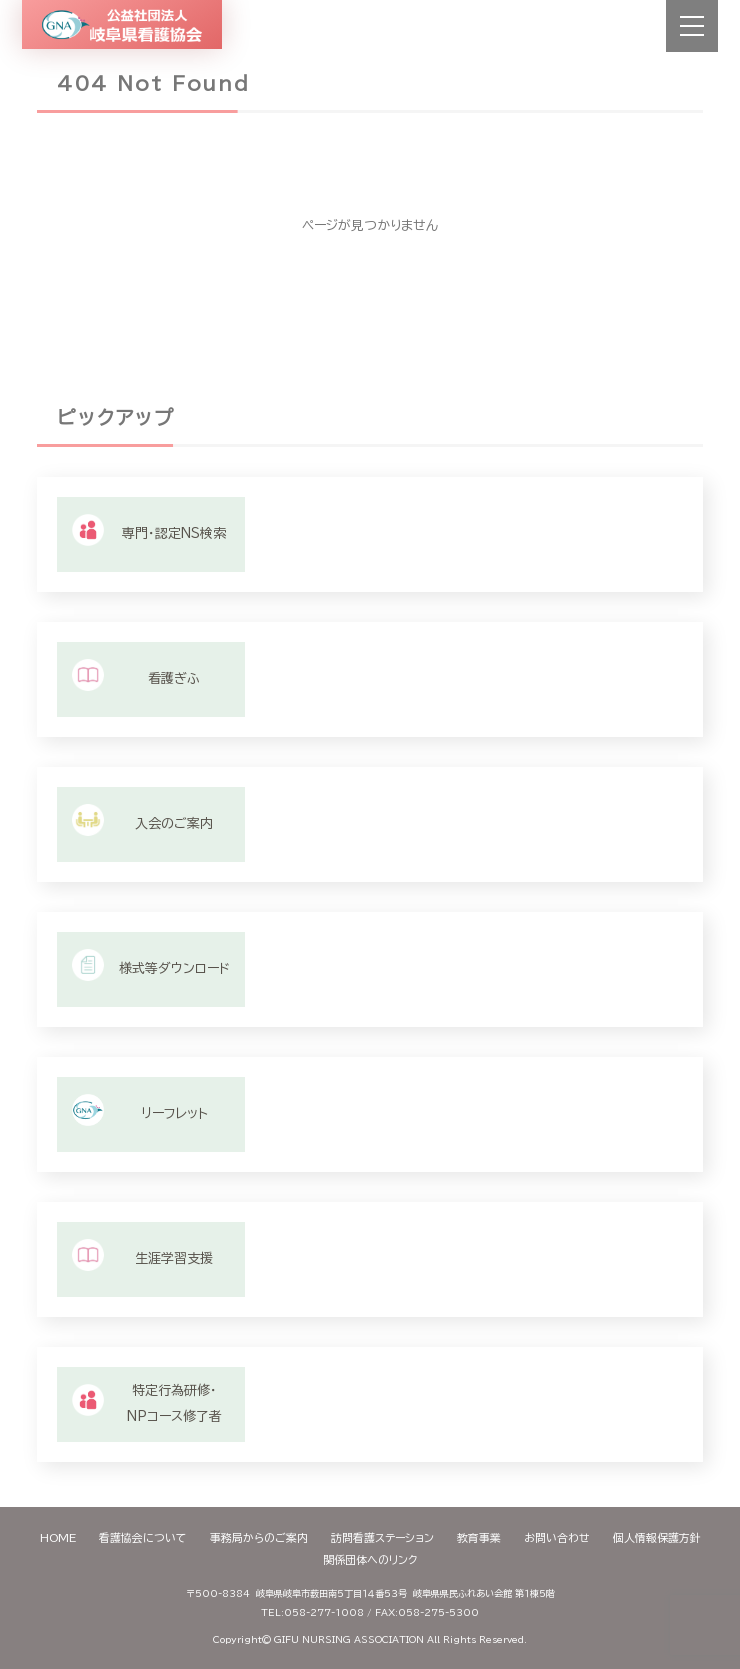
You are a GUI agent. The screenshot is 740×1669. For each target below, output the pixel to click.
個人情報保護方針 (657, 1537)
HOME (58, 1537)
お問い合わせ (557, 1537)
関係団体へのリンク (370, 1559)
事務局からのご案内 (259, 1537)
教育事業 (479, 1537)
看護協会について (143, 1537)
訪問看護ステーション (382, 1537)
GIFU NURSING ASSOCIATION (349, 1639)
